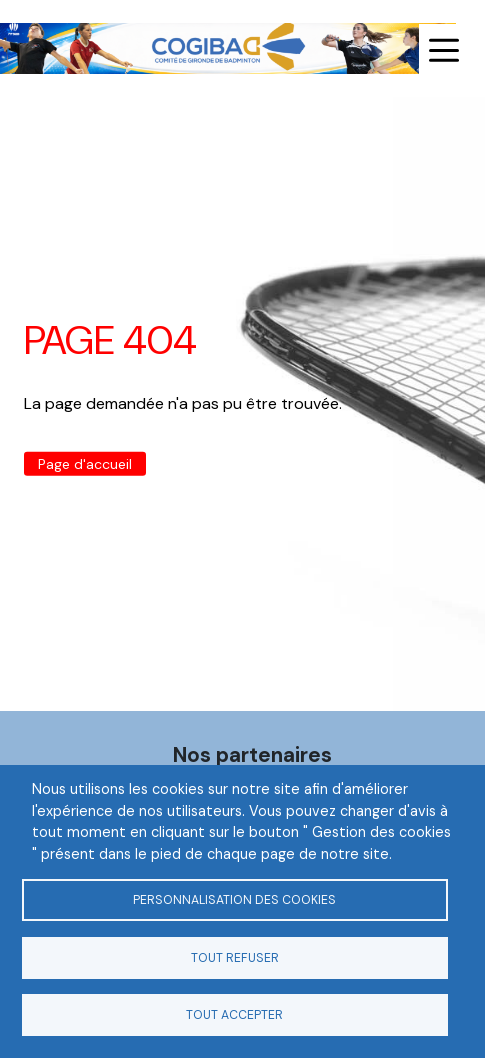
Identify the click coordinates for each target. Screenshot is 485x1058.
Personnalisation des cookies (234, 900)
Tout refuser (235, 958)
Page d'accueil (85, 464)
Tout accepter (234, 1015)
